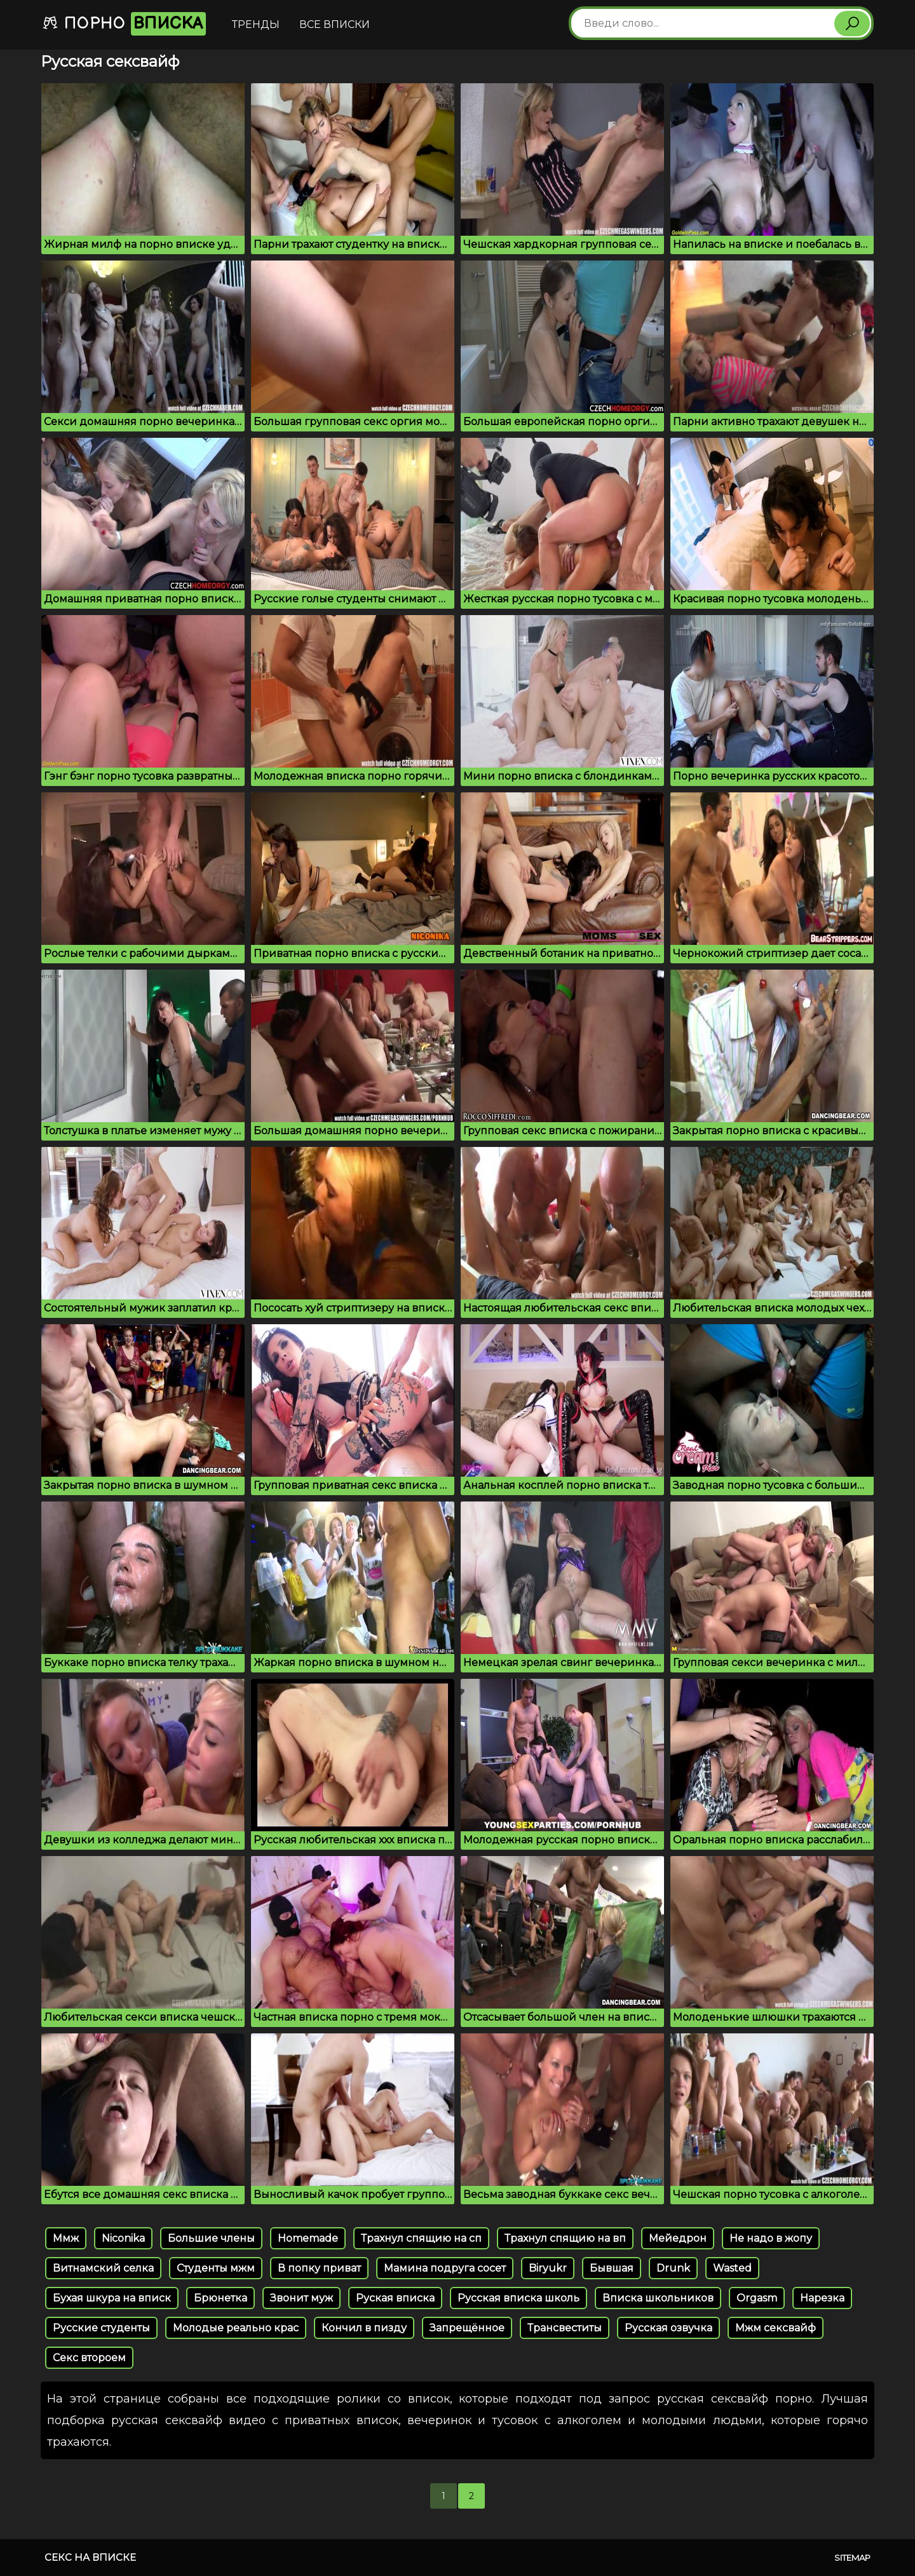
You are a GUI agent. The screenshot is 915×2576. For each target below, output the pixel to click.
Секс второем (89, 2358)
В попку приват (319, 2268)
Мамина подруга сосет (445, 2268)
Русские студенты (101, 2328)
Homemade (308, 2238)
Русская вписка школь (519, 2298)
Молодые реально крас (236, 2328)
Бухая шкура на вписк (112, 2298)
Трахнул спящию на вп (565, 2238)
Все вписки (334, 24)
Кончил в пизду (364, 2328)
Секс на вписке (90, 2557)
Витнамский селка (103, 2268)
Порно (124, 24)
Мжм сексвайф (775, 2328)
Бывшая (612, 2268)
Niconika (123, 2238)
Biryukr (548, 2268)
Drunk (673, 2268)
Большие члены (211, 2238)
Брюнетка (220, 2298)
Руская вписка (395, 2298)
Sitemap (852, 2557)
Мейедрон (678, 2238)
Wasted (732, 2268)
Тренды (256, 24)
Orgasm (756, 2298)
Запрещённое (467, 2328)
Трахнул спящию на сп (421, 2238)
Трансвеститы (564, 2328)
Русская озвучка (668, 2328)
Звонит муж (301, 2298)
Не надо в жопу (770, 2238)
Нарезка (822, 2298)
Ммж (66, 2238)
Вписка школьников (658, 2298)
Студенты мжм (216, 2268)
